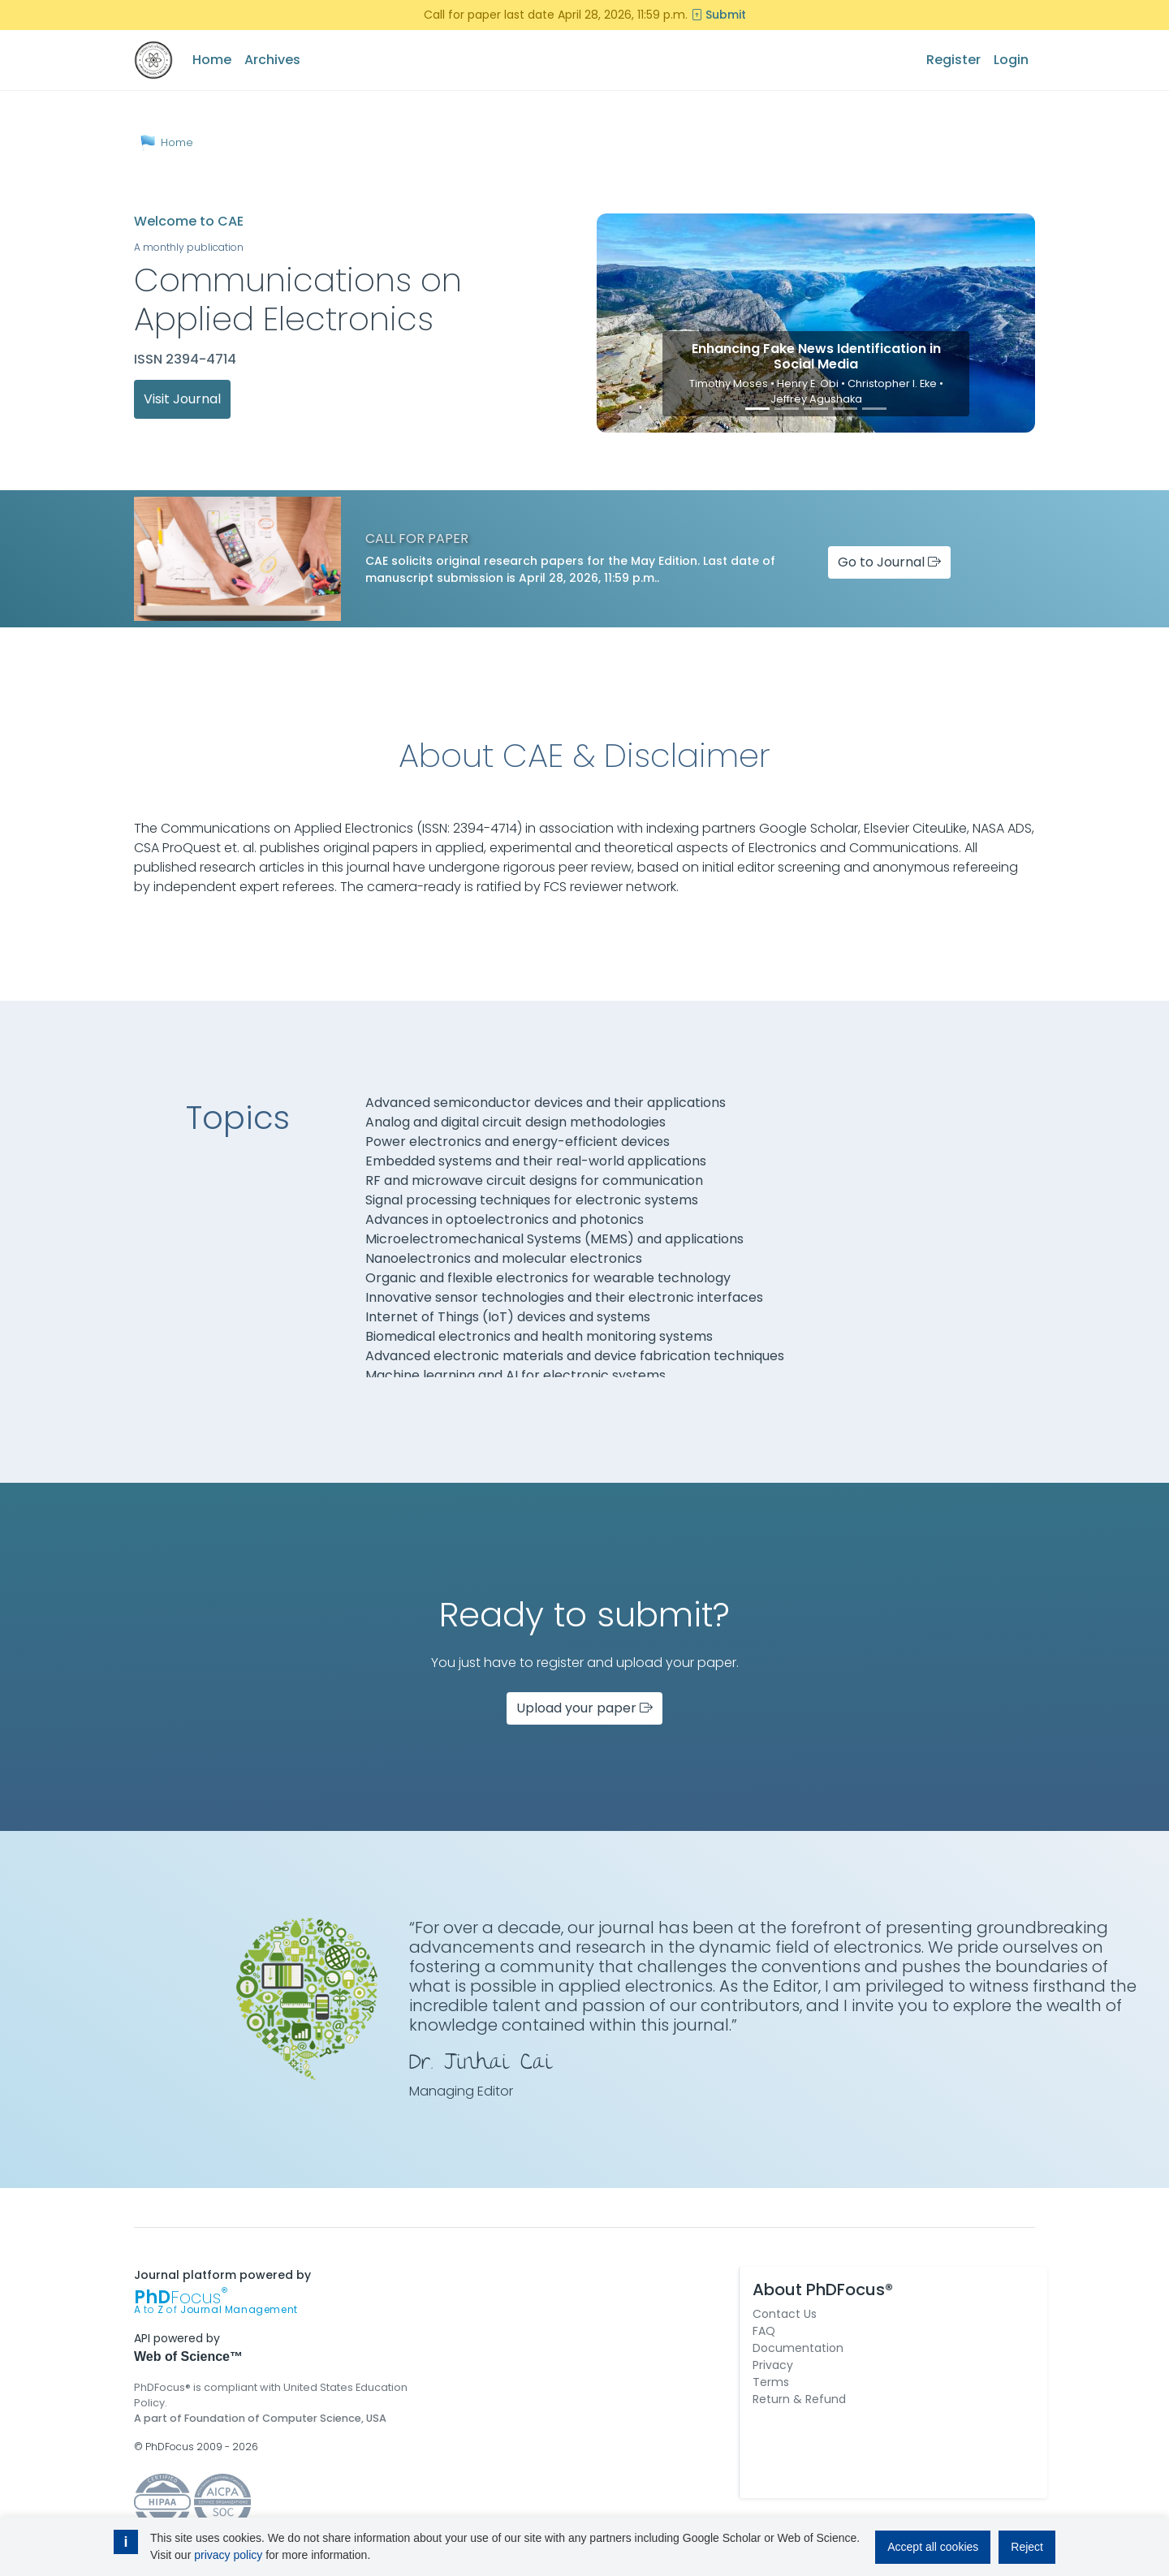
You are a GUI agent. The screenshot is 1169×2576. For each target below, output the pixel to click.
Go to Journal (889, 562)
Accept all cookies (932, 2546)
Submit (718, 14)
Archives (272, 59)
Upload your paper (584, 1708)
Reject (1027, 2546)
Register (953, 59)
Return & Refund (799, 2399)
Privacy (773, 2365)
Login (1011, 59)
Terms (771, 2382)
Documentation (798, 2348)
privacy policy (228, 2554)
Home (211, 59)
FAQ (764, 2331)
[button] (629, 323)
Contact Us (785, 2314)
